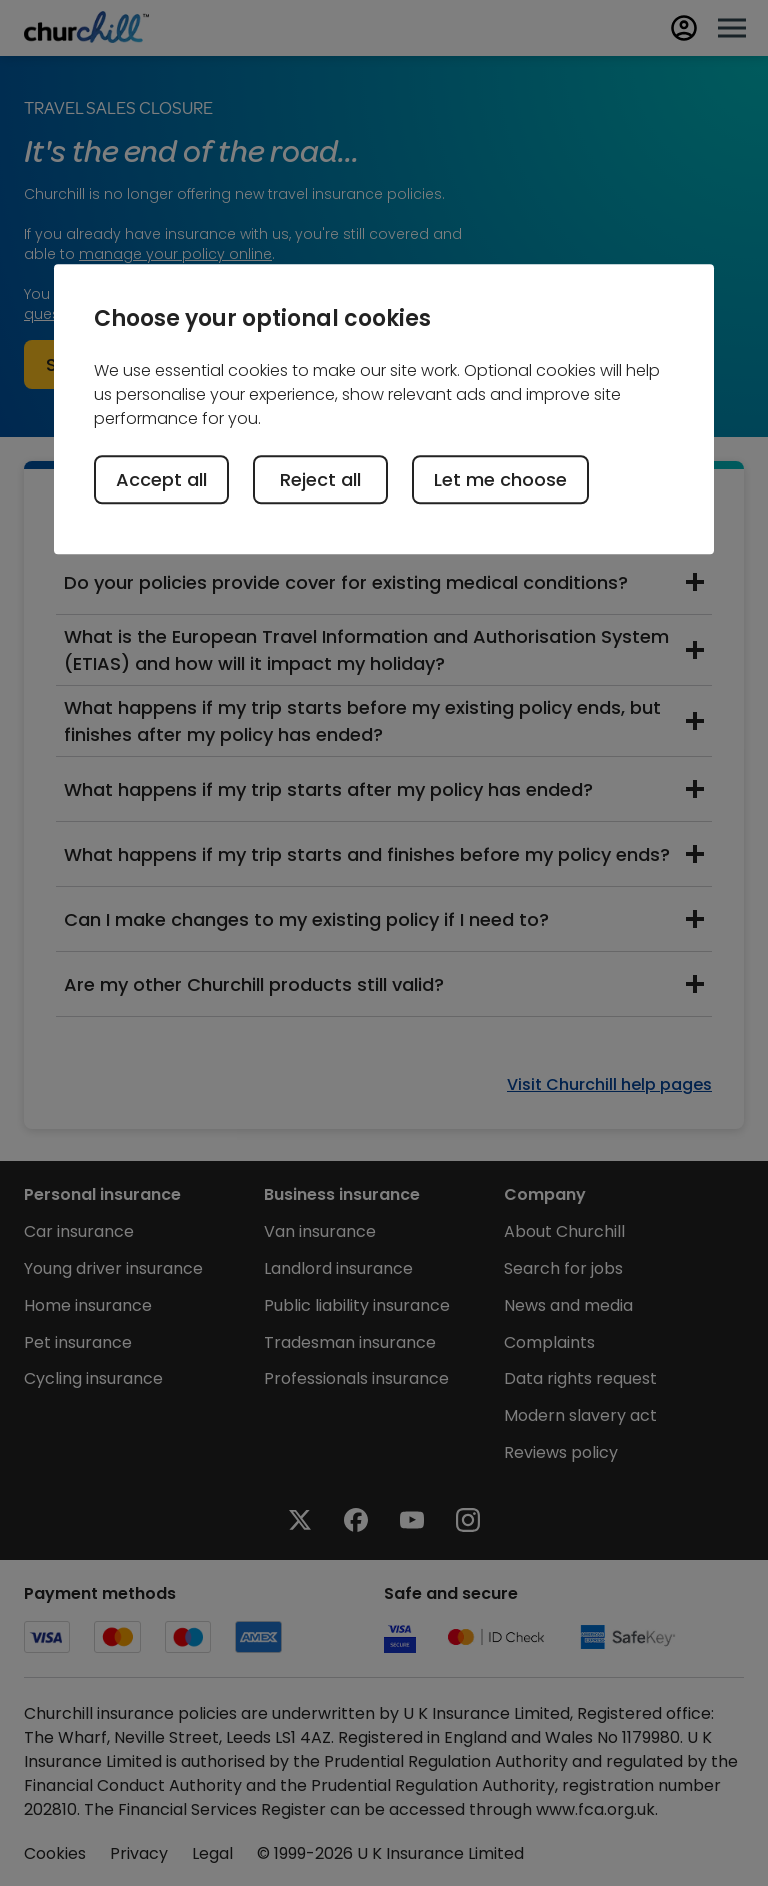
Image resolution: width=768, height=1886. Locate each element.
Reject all (320, 479)
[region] (384, 409)
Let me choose (500, 479)
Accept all (161, 479)
